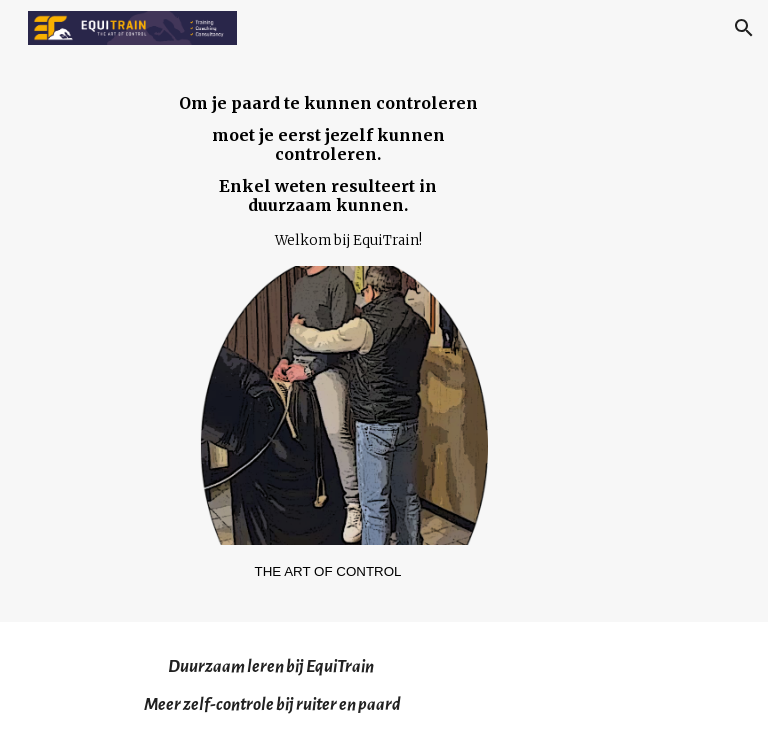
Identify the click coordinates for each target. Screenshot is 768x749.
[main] (327, 173)
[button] (744, 28)
